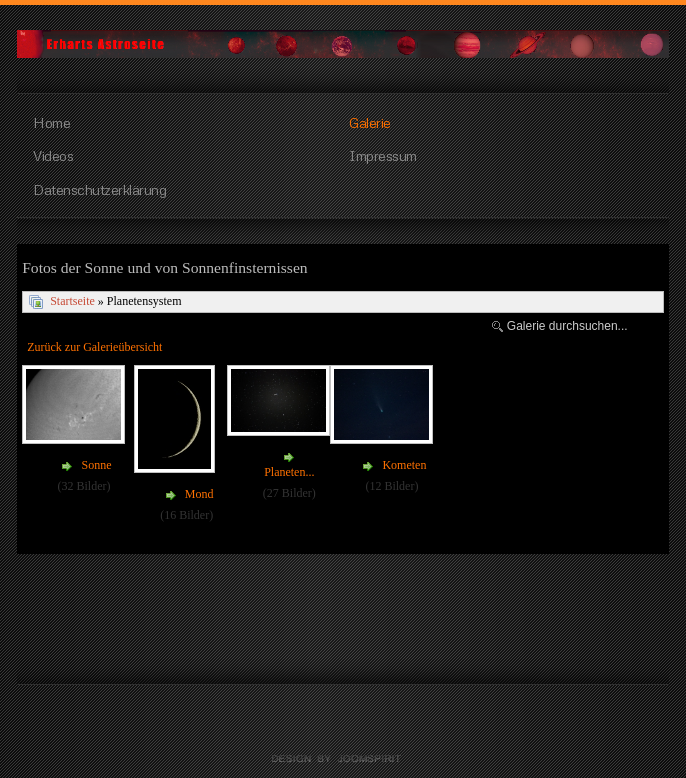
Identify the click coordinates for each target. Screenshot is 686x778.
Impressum (383, 155)
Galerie (370, 122)
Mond (199, 494)
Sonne (96, 465)
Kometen (404, 465)
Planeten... (289, 472)
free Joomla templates (343, 759)
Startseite (72, 301)
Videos (53, 155)
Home (51, 122)
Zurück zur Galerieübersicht (94, 347)
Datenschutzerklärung (99, 189)
